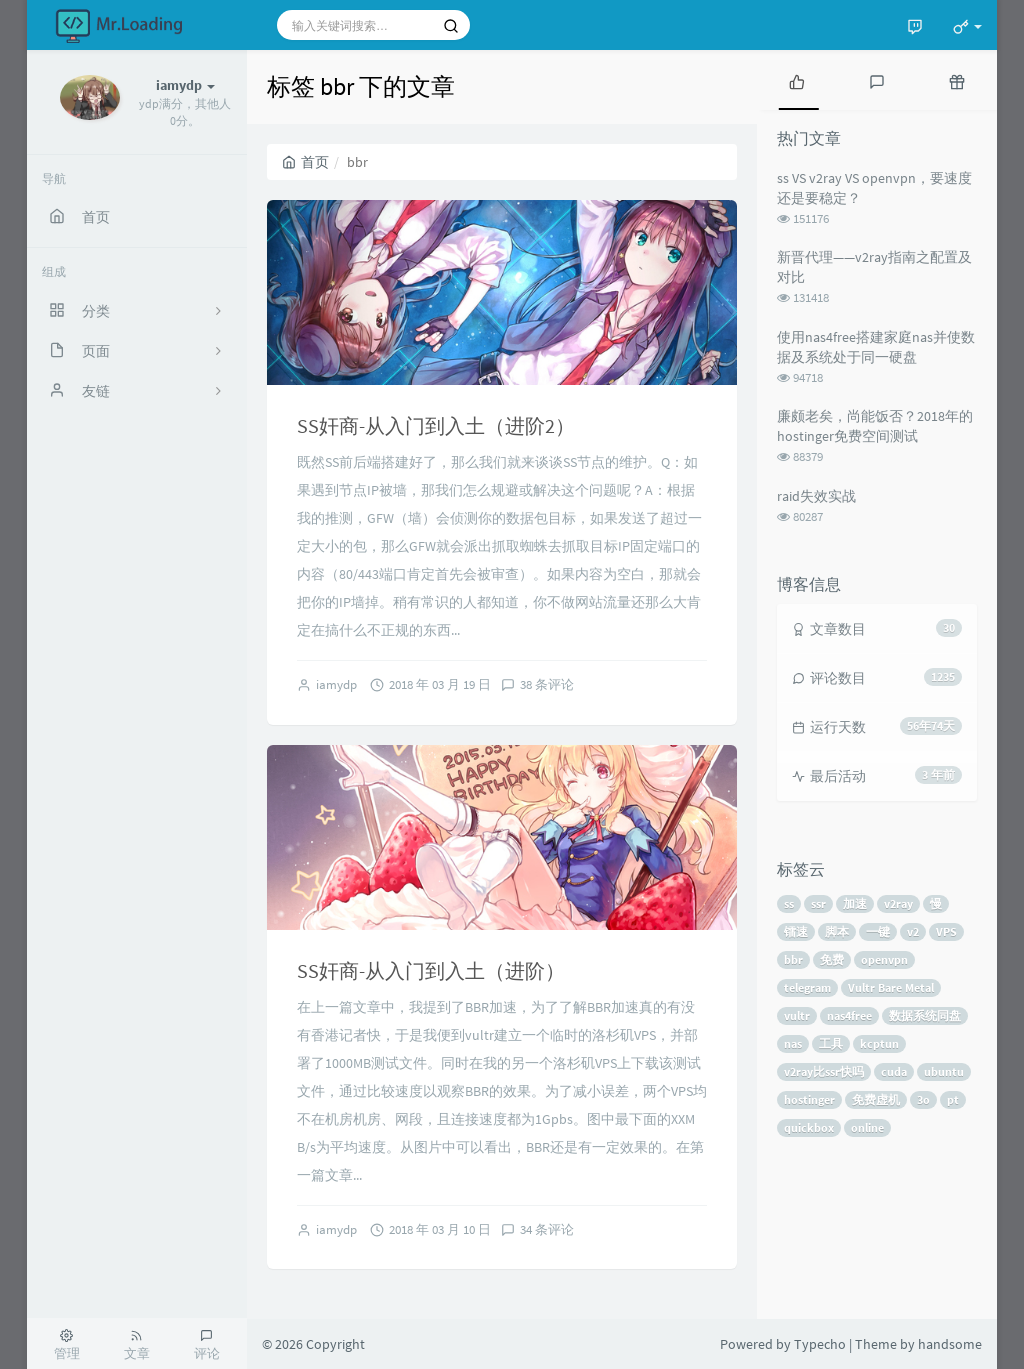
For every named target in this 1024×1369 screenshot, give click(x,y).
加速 (855, 903)
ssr (818, 903)
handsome (950, 1344)
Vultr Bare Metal (891, 987)
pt (953, 1099)
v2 (913, 931)
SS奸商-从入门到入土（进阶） (431, 970)
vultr (797, 1015)
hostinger (809, 1099)
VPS (946, 931)
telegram (807, 987)
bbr (793, 959)
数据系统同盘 (925, 1015)
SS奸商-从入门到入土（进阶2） (436, 425)
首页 (305, 162)
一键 (878, 931)
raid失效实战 (816, 496)
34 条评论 (547, 1229)
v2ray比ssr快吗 (824, 1071)
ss (789, 903)
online (867, 1127)
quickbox (809, 1127)
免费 (832, 959)
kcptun (879, 1043)
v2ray (898, 903)
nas (793, 1043)
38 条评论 (547, 684)
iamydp (336, 684)
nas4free (849, 1015)
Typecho (820, 1344)
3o (923, 1099)
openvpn (884, 959)
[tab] (797, 80)
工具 (831, 1043)
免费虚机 (876, 1099)
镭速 (796, 931)
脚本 (837, 931)
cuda (894, 1071)
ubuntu (944, 1071)
